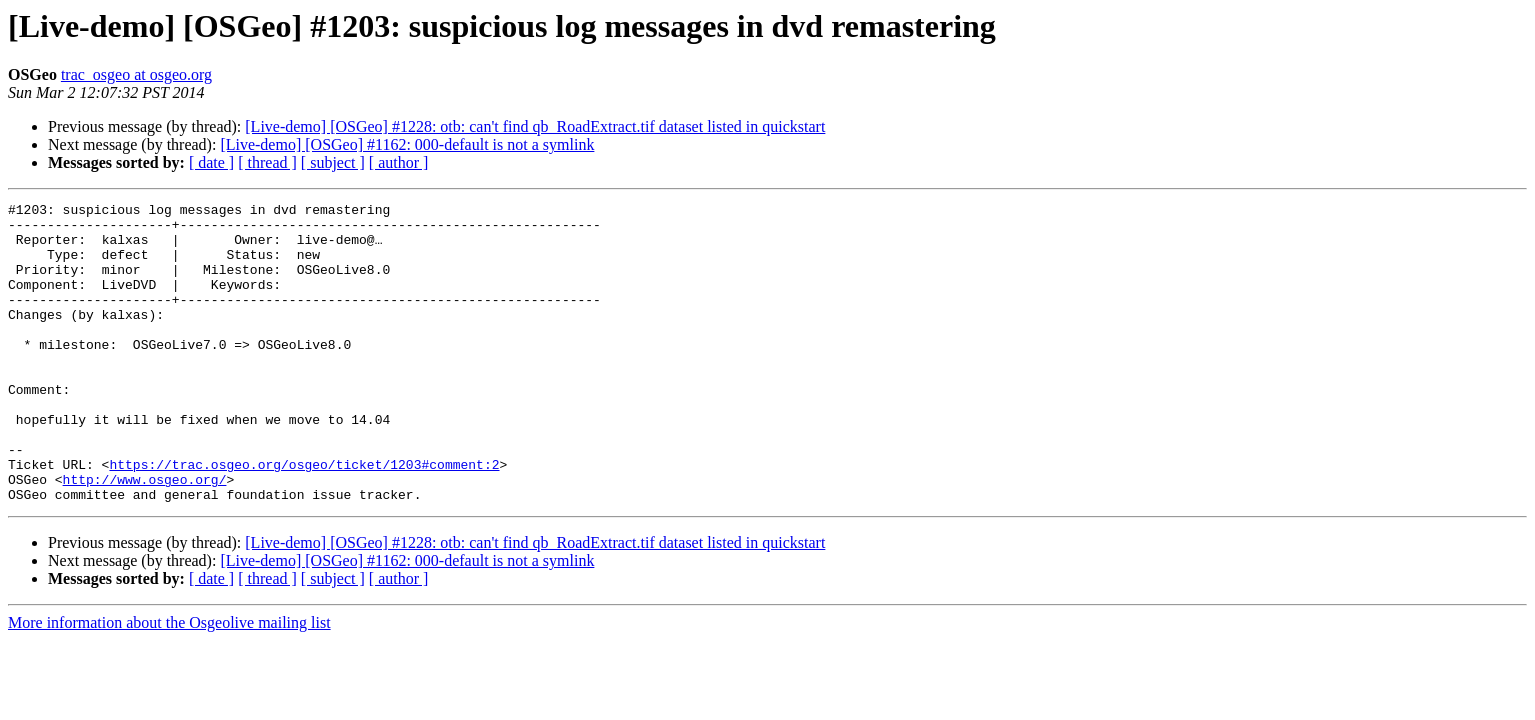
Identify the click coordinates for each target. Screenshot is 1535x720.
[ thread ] (267, 162)
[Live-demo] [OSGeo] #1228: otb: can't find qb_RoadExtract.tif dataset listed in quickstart (535, 126)
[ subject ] (333, 162)
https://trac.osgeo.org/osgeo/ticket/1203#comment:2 (304, 518)
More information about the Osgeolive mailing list (169, 682)
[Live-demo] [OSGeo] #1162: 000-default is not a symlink (407, 144)
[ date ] (211, 162)
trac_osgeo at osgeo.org (136, 74)
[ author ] (399, 162)
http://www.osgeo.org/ (145, 536)
